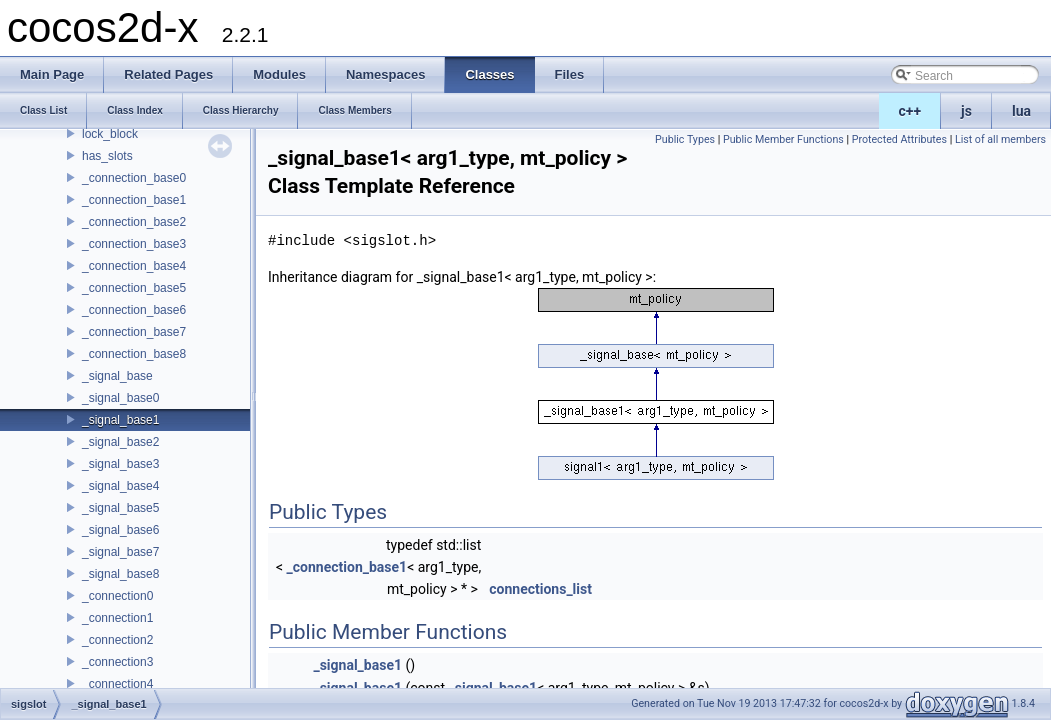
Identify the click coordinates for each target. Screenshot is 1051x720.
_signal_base (117, 376)
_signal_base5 (120, 508)
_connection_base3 (134, 244)
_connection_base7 (134, 332)
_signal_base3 (120, 464)
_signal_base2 (120, 442)
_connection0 (117, 596)
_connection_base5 (134, 288)
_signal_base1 (120, 420)
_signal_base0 (120, 398)
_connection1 (117, 618)
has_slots (107, 156)
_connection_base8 (134, 354)
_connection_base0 (134, 178)
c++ (910, 111)
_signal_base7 (120, 552)
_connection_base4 (134, 266)
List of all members (1000, 139)
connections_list (540, 589)
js (966, 111)
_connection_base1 (134, 200)
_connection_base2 (134, 222)
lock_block (110, 134)
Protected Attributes (899, 139)
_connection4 (117, 684)
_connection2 (117, 640)
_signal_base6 (120, 530)
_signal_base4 (120, 486)
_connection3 (117, 662)
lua (1021, 111)
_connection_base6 (134, 310)
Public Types (685, 139)
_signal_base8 (120, 574)
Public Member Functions (783, 139)
